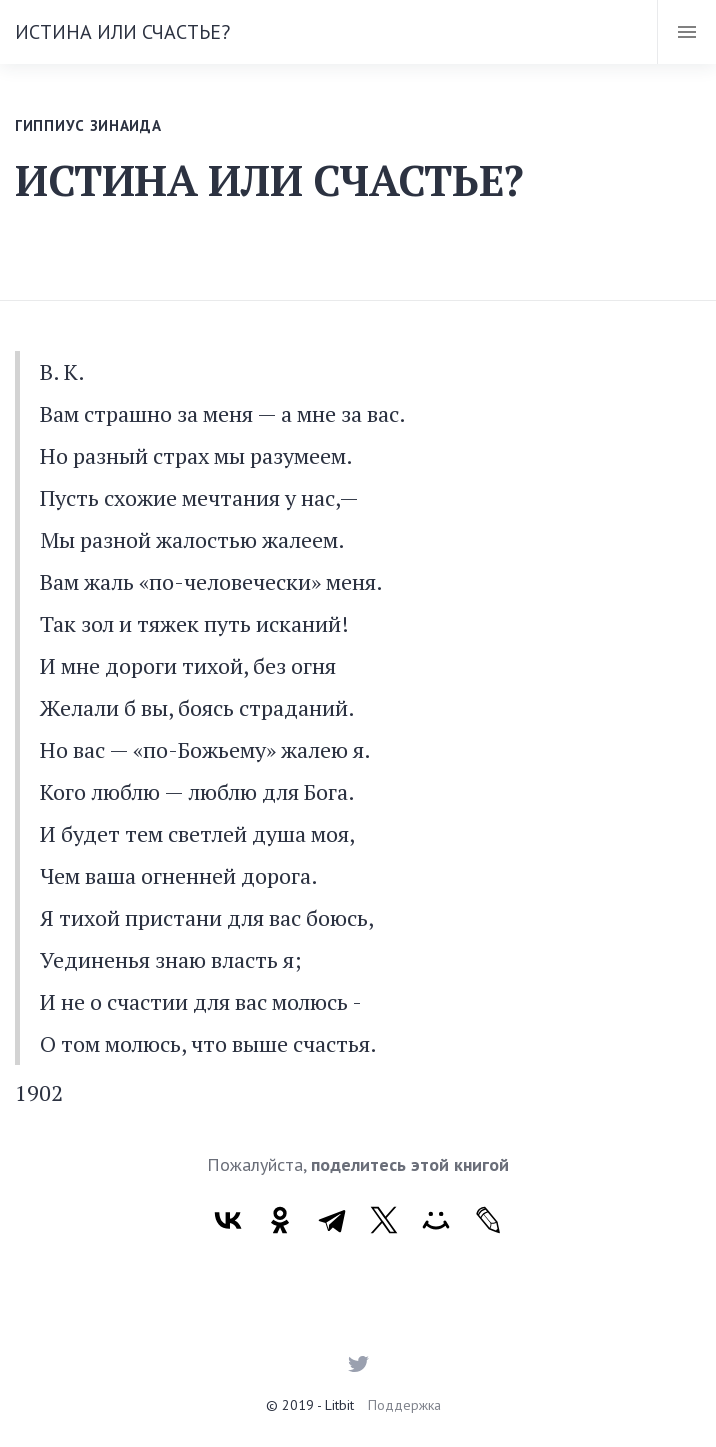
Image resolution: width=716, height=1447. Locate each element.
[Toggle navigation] (686, 32)
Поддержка (404, 1405)
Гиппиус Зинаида (88, 125)
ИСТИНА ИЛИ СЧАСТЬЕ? (122, 32)
